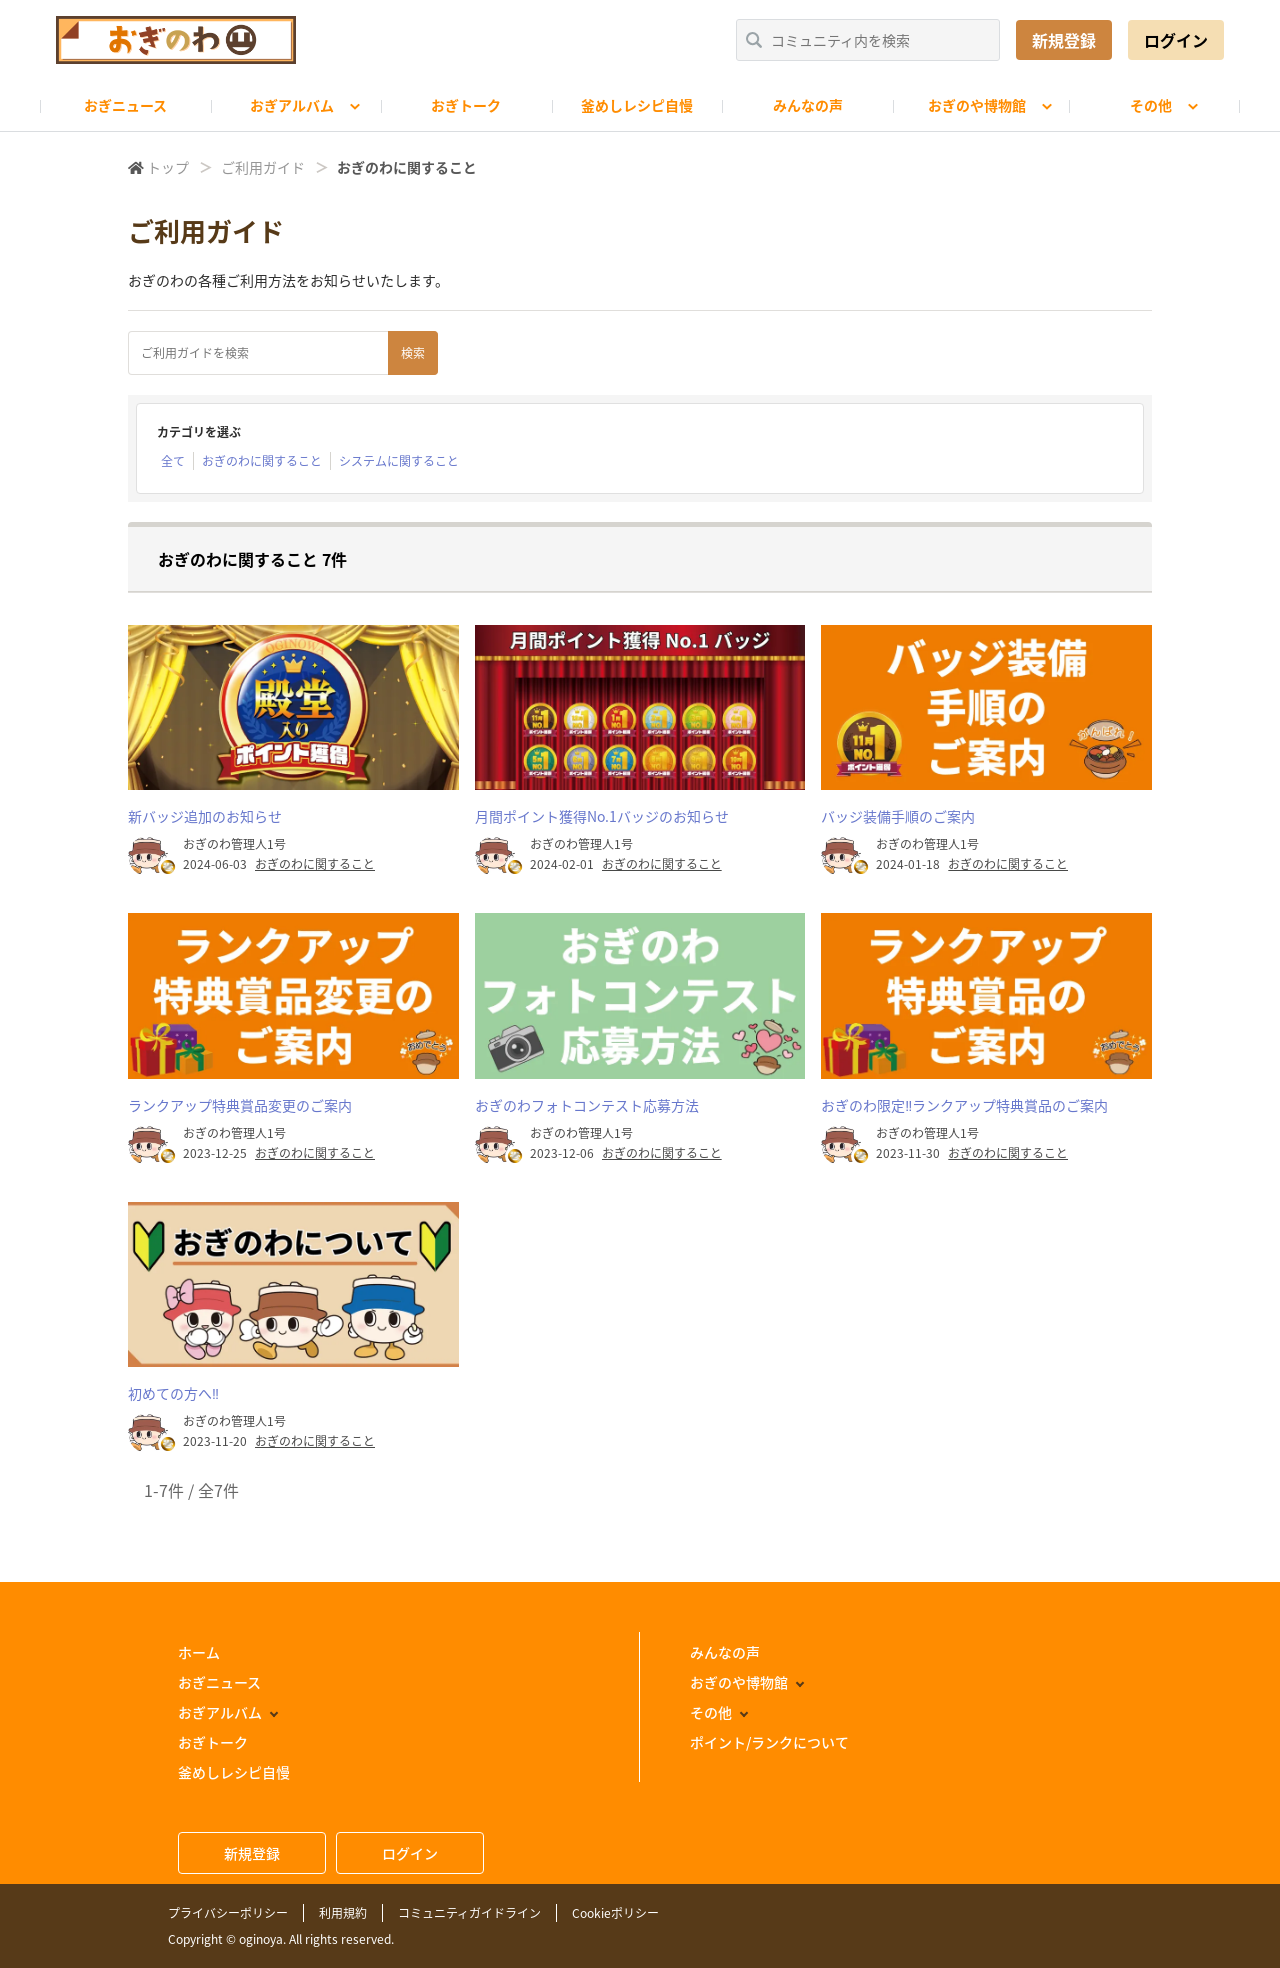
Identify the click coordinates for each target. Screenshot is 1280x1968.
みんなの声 (808, 105)
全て (173, 461)
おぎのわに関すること (262, 461)
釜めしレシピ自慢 (637, 105)
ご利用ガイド (263, 167)
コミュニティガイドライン (469, 1913)
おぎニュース (125, 105)
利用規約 (343, 1913)
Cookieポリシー (615, 1913)
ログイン (1176, 40)
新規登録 (1064, 40)
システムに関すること (399, 461)
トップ (168, 167)
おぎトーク (466, 105)
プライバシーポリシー (228, 1913)
